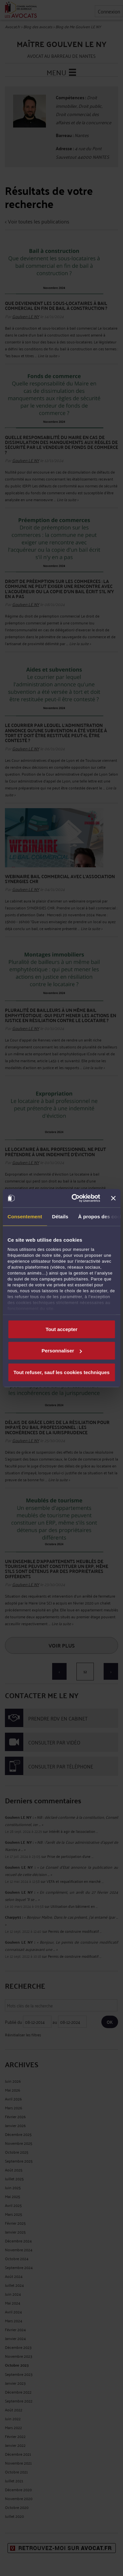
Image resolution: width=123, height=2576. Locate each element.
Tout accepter (61, 1329)
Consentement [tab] (25, 1216)
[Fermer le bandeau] (113, 1198)
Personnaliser (62, 1350)
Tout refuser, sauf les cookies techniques (61, 1372)
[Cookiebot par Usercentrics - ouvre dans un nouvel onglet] (74, 1198)
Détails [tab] (60, 1216)
